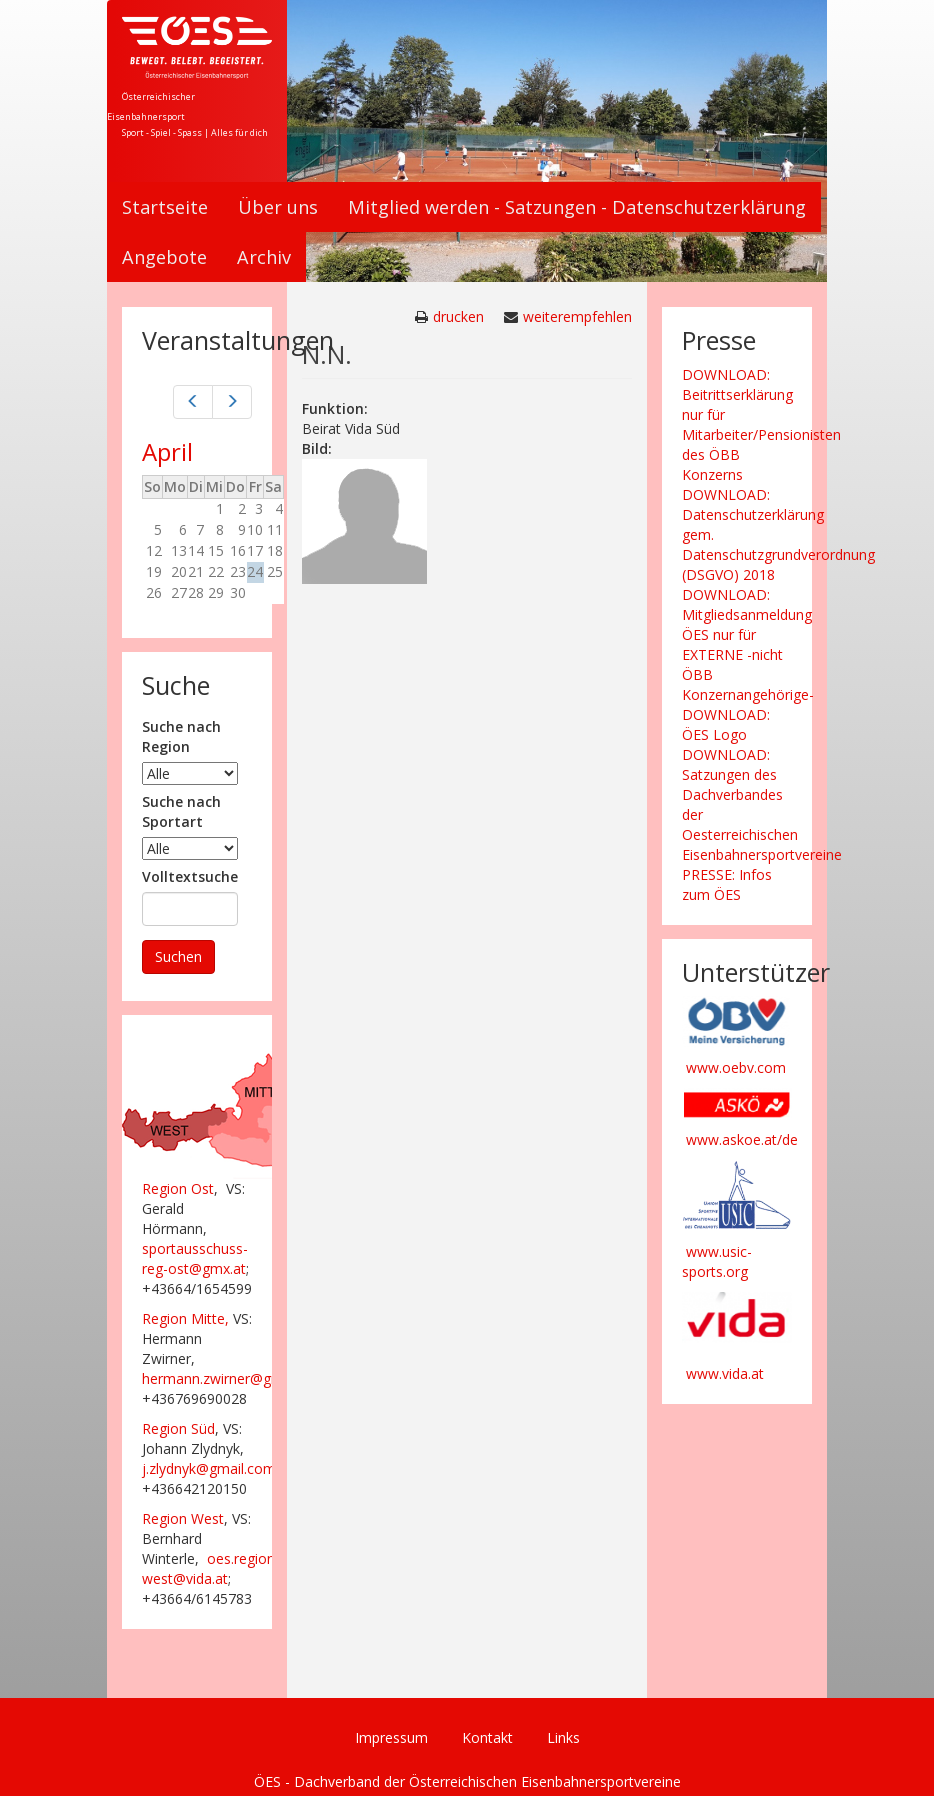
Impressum (391, 1737)
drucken (458, 316)
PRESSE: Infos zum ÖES (727, 884)
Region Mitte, (185, 1318)
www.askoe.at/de (742, 1139)
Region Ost (178, 1188)
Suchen (178, 956)
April (167, 451)
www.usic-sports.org (717, 1261)
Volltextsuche (190, 876)
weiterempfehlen (577, 316)
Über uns (278, 207)
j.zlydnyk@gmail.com (209, 1468)
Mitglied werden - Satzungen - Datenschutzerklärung (577, 207)
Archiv (264, 257)
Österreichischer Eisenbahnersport (151, 106)
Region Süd (178, 1428)
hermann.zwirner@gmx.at (224, 1378)
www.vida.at (725, 1373)
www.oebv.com (736, 1067)
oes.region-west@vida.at (211, 1568)
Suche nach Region (181, 736)
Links (563, 1737)
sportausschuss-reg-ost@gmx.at (195, 1258)
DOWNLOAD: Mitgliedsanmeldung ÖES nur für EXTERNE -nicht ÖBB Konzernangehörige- (748, 644)
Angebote (164, 257)
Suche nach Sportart (181, 811)
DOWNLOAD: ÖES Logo (726, 724)
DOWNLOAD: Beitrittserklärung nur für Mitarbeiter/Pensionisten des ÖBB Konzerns (761, 424)
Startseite (165, 207)
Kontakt (487, 1737)
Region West (183, 1518)
